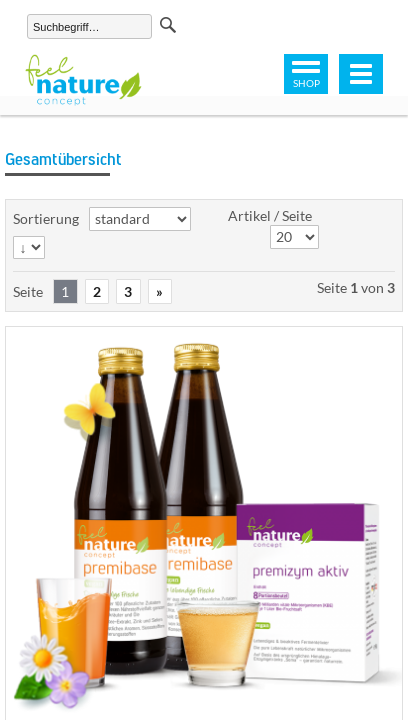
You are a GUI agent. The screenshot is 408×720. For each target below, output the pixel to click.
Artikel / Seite (270, 215)
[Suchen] (89, 26)
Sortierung (46, 218)
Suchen (168, 25)
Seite (28, 291)
